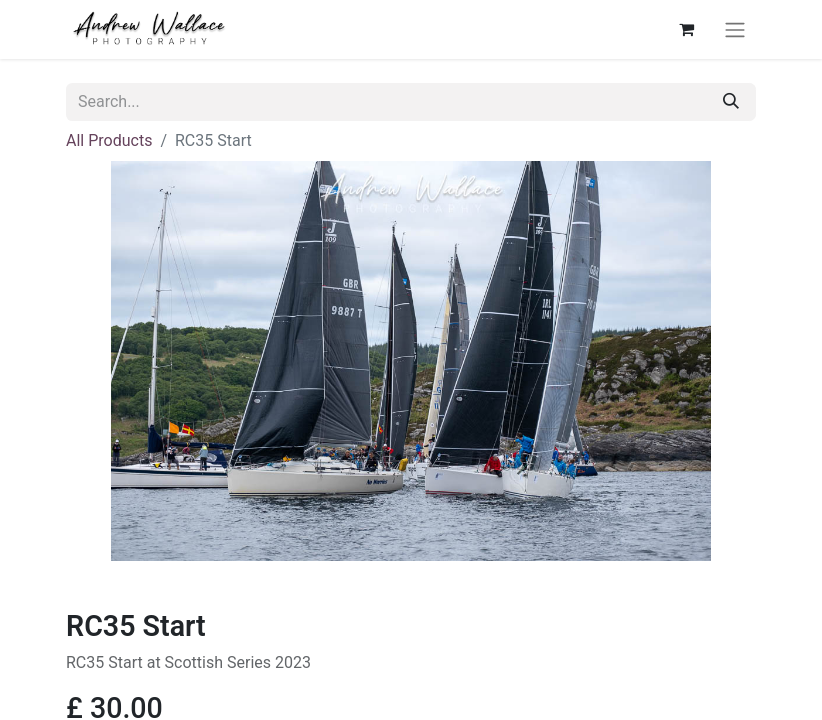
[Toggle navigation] (735, 29)
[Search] (731, 102)
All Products (109, 140)
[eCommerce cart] (686, 29)
